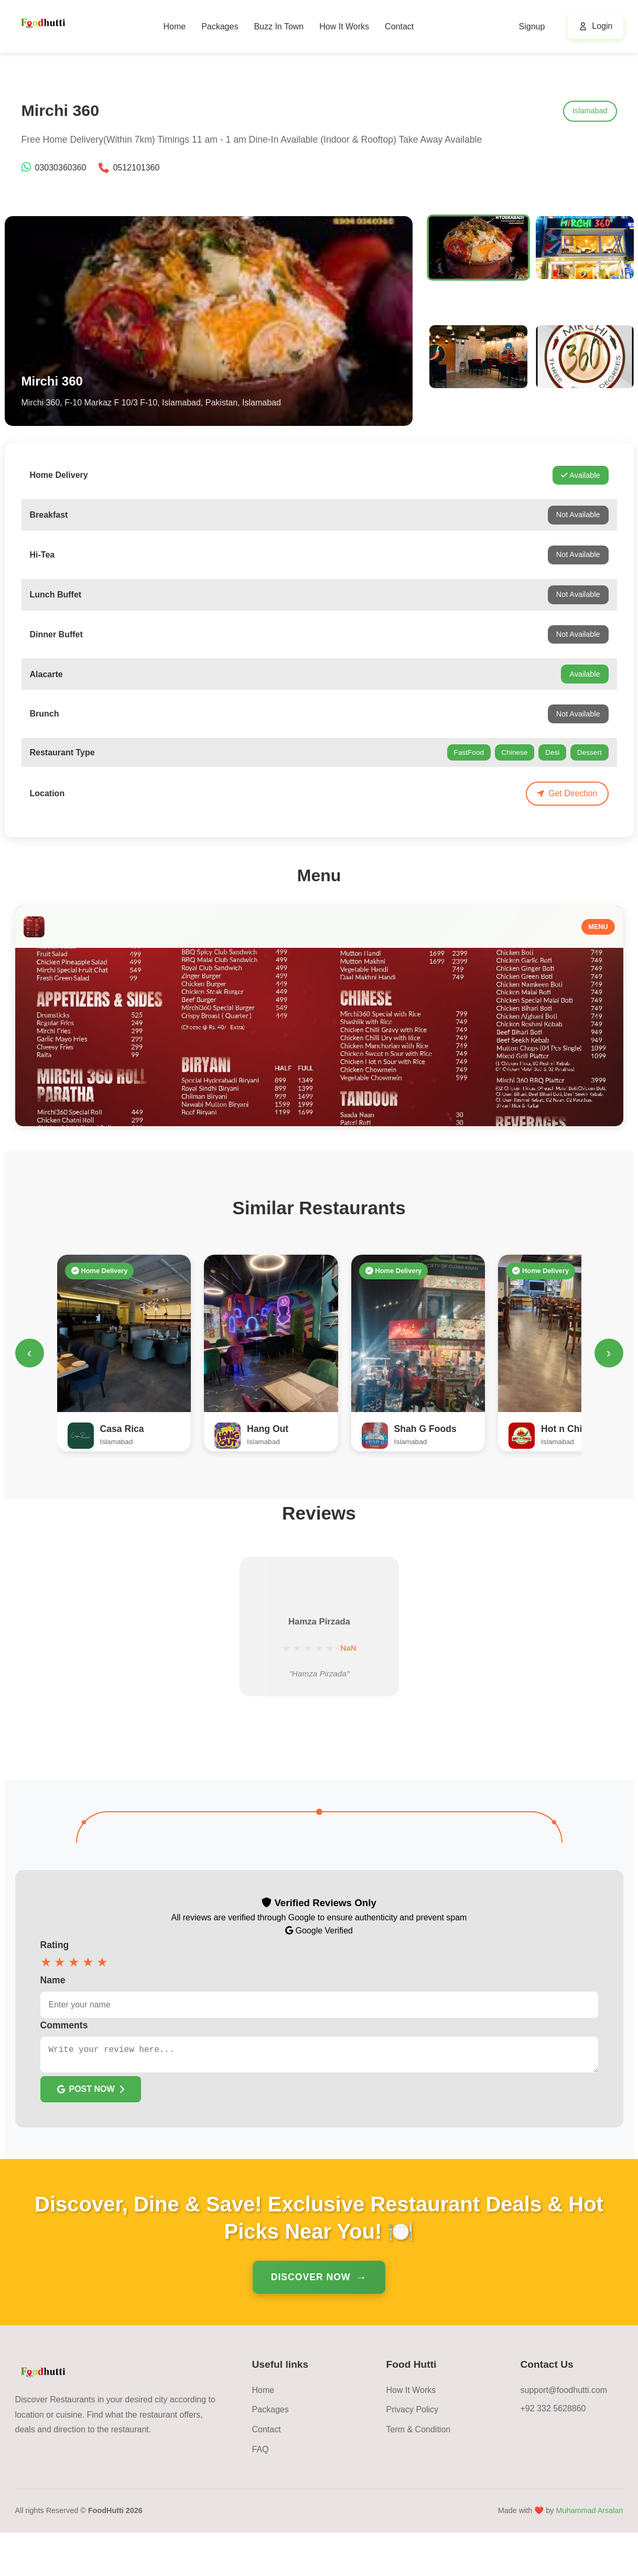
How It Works (344, 26)
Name (53, 2019)
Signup (532, 26)
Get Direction (567, 793)
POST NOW (90, 2132)
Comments (64, 2064)
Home (174, 26)
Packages (219, 26)
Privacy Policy (412, 2453)
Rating (54, 1984)
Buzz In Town (279, 26)
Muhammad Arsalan (589, 2554)
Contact (399, 26)
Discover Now (311, 2320)
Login (602, 26)
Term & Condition (418, 2472)
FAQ (260, 2492)
